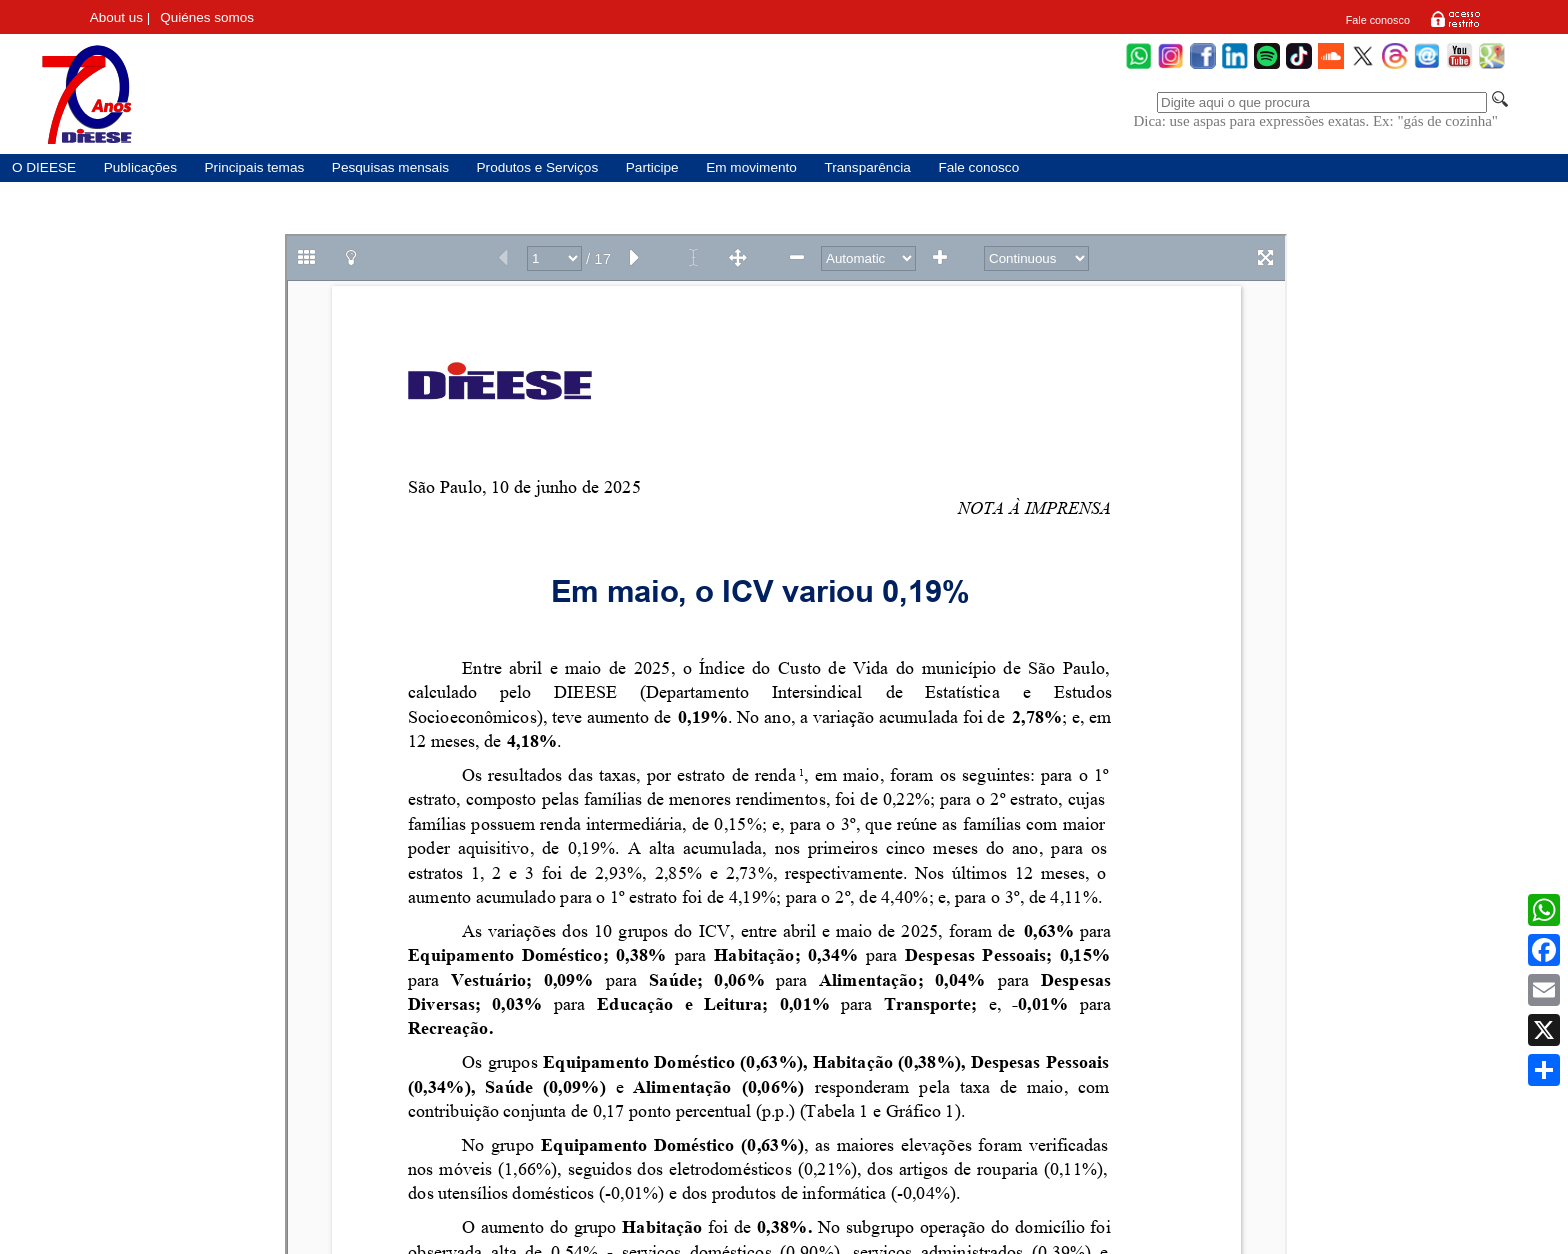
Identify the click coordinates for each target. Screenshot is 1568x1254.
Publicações (140, 167)
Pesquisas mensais (390, 167)
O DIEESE (44, 167)
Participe (652, 167)
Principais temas (255, 167)
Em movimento (751, 167)
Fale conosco (1378, 20)
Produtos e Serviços (538, 167)
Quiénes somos (207, 17)
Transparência (867, 167)
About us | (120, 17)
